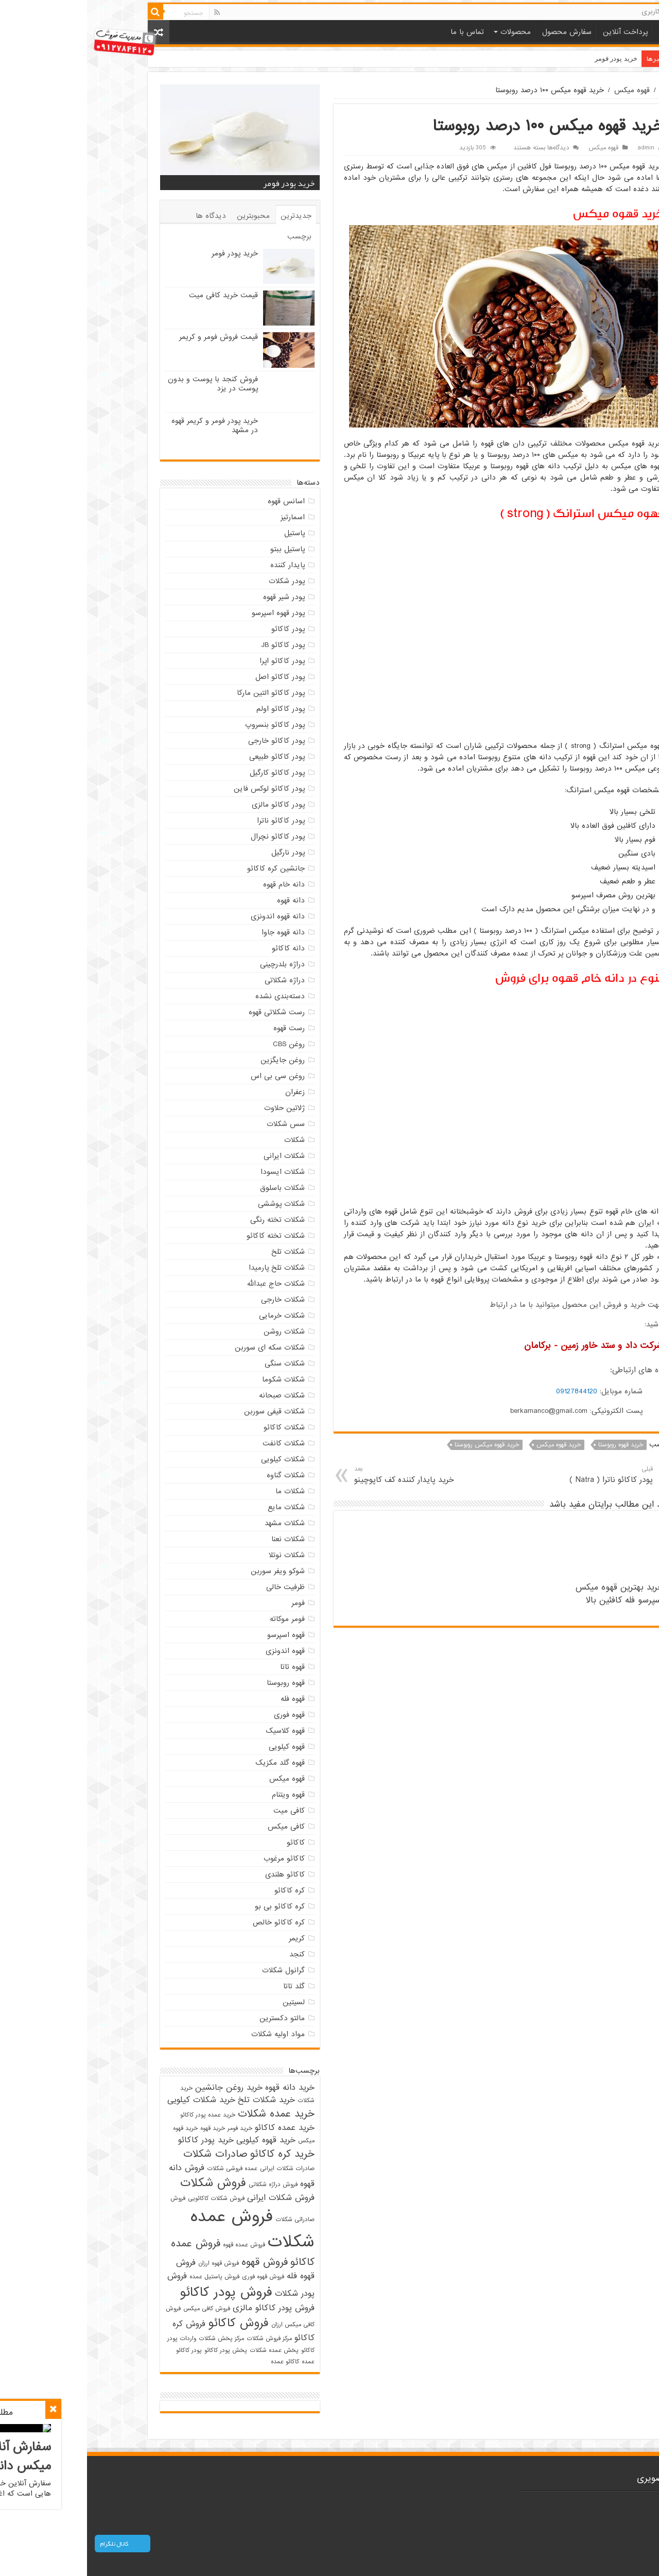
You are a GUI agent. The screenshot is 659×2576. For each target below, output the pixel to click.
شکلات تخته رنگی (190, 1219)
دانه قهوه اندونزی (191, 916)
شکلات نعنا (201, 1539)
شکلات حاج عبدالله (189, 1283)
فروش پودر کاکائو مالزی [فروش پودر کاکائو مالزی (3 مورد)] (187, 2308)
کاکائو (209, 1842)
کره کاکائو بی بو (193, 1906)
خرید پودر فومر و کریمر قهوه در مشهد (127, 425)
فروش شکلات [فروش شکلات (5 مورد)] (126, 2183)
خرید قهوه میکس (471, 1444)
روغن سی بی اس (191, 1076)
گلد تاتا (207, 1986)
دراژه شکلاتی (198, 980)
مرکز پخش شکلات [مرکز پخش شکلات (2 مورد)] (134, 2338)
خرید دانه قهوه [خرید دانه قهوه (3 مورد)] (203, 2088)
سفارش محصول (480, 32)
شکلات (207, 1140)
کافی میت (202, 1810)
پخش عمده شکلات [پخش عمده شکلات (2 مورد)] (187, 2350)
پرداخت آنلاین (538, 32)
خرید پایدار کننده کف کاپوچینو (340, 1475)
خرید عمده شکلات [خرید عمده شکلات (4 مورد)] (189, 2114)
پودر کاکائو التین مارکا (184, 692)
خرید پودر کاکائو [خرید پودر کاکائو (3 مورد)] (119, 2140)
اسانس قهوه (199, 501)
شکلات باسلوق (195, 1187)
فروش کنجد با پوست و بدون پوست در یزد (126, 383)
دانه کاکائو (201, 948)
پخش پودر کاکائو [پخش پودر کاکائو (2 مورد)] (138, 2350)
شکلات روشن (197, 1331)
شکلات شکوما (196, 1379)
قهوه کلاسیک (198, 1730)
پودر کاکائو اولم (193, 708)
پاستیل (207, 533)
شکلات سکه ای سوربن (183, 1347)
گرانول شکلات (196, 1970)
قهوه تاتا (205, 1667)
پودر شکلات (200, 581)
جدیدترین (209, 215)
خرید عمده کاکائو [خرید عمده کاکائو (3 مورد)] (198, 2128)
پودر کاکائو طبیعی (190, 756)
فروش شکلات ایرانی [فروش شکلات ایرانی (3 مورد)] (194, 2198)
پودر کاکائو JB (196, 645)
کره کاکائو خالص (192, 1922)
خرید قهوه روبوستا (533, 1444)
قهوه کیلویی (200, 1746)
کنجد (210, 1954)
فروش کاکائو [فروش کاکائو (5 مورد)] (151, 2323)
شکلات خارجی (196, 1299)
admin (558, 147)
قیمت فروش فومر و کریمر (131, 337)
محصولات (428, 32)
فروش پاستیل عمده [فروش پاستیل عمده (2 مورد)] (127, 2276)
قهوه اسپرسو (199, 1635)
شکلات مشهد (198, 1523)
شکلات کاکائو (197, 1427)
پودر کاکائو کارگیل (190, 772)
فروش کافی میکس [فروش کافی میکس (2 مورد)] (119, 2308)
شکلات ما (203, 1491)
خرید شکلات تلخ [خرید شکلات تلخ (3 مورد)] (179, 2100)
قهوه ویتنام (201, 1794)
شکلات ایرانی (197, 1156)
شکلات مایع (199, 1507)
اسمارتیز (206, 517)
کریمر (210, 1938)
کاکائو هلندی (198, 1874)
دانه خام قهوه (197, 884)
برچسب (212, 236)
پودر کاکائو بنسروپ (188, 724)
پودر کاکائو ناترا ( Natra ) (492, 1475)
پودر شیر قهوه (197, 597)
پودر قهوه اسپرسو (191, 613)
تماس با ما (380, 32)
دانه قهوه (204, 900)
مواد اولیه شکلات (191, 2034)
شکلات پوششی (194, 1203)
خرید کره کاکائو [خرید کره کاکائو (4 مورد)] (195, 2154)
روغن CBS (202, 1044)
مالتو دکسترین (195, 2018)
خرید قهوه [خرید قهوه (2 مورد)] (125, 2128)
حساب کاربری (574, 11)
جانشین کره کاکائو (189, 868)
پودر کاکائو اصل (193, 677)
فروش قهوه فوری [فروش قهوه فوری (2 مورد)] (176, 2276)
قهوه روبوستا (199, 1682)
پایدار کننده (200, 565)
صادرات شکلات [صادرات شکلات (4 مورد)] (128, 2154)
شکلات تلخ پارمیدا (190, 1267)
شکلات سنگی (198, 1363)
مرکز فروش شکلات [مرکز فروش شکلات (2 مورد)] (182, 2338)
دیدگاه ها (124, 215)
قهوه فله (206, 1698)
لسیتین (207, 2002)
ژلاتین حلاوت (197, 1108)
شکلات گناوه (199, 1475)
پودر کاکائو (201, 629)
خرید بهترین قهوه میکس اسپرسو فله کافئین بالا (532, 1594)
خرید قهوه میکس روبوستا (400, 1444)
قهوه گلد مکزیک (193, 1762)
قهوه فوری (202, 1714)
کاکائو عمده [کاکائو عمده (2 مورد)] (198, 2361)
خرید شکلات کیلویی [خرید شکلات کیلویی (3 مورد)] (114, 2100)
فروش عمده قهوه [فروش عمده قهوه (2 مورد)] (157, 2244)
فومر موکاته (200, 1619)
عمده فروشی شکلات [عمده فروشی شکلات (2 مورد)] (145, 2168)
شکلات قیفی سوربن (187, 1411)
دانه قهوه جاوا (196, 932)
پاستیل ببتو (200, 549)
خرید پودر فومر (529, 58)
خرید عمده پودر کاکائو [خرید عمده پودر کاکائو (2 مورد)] (120, 2115)
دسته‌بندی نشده (193, 996)
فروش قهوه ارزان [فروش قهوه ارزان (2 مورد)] (131, 2263)
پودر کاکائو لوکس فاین (182, 788)
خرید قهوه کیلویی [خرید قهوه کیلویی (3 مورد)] (179, 2140)
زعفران (208, 1092)
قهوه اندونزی (198, 1651)
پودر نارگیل (201, 852)
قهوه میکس (545, 90)
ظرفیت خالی (198, 1587)
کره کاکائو (202, 1890)
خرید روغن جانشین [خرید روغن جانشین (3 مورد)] (142, 2088)
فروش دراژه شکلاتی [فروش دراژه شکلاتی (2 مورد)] (186, 2184)
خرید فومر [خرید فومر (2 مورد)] (153, 2128)
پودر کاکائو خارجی (189, 740)
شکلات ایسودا (196, 1172)
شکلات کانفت (197, 1443)
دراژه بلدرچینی (195, 964)
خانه (580, 31)
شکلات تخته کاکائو (189, 1235)
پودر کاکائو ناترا (194, 820)
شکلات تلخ (201, 1251)
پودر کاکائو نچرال (191, 836)
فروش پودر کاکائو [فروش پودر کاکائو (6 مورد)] (139, 2292)
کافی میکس (199, 1826)
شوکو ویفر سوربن (191, 1571)
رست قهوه (202, 1028)
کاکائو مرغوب (197, 1858)
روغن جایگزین (196, 1060)
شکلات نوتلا (200, 1555)
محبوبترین (166, 215)
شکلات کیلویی (196, 1459)
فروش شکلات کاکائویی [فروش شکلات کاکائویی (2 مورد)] (129, 2198)
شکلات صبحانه (195, 1395)
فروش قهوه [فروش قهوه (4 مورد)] (177, 2262)
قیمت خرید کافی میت (136, 295)
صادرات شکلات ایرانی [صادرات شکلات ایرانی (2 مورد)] (200, 2168)
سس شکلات (199, 1124)
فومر (211, 1603)
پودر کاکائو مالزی (191, 804)
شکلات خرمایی (195, 1315)
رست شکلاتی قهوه (190, 1012)
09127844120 (489, 1391)
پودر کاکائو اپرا (195, 661)
